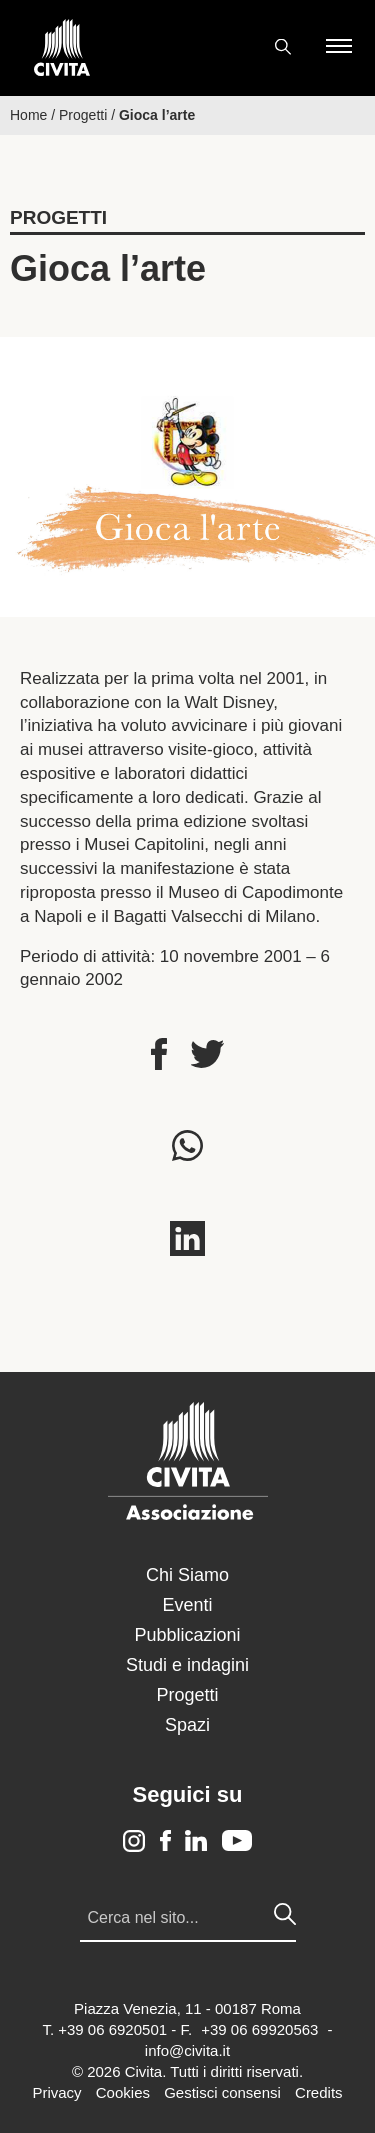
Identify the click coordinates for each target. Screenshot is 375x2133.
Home (28, 115)
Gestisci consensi (222, 2092)
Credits (319, 2092)
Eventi (187, 1605)
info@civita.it (187, 2050)
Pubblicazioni (187, 1635)
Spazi (187, 1725)
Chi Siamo (187, 1575)
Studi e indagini (187, 1665)
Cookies (123, 2092)
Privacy (56, 2092)
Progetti (83, 115)
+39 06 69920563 (259, 2029)
